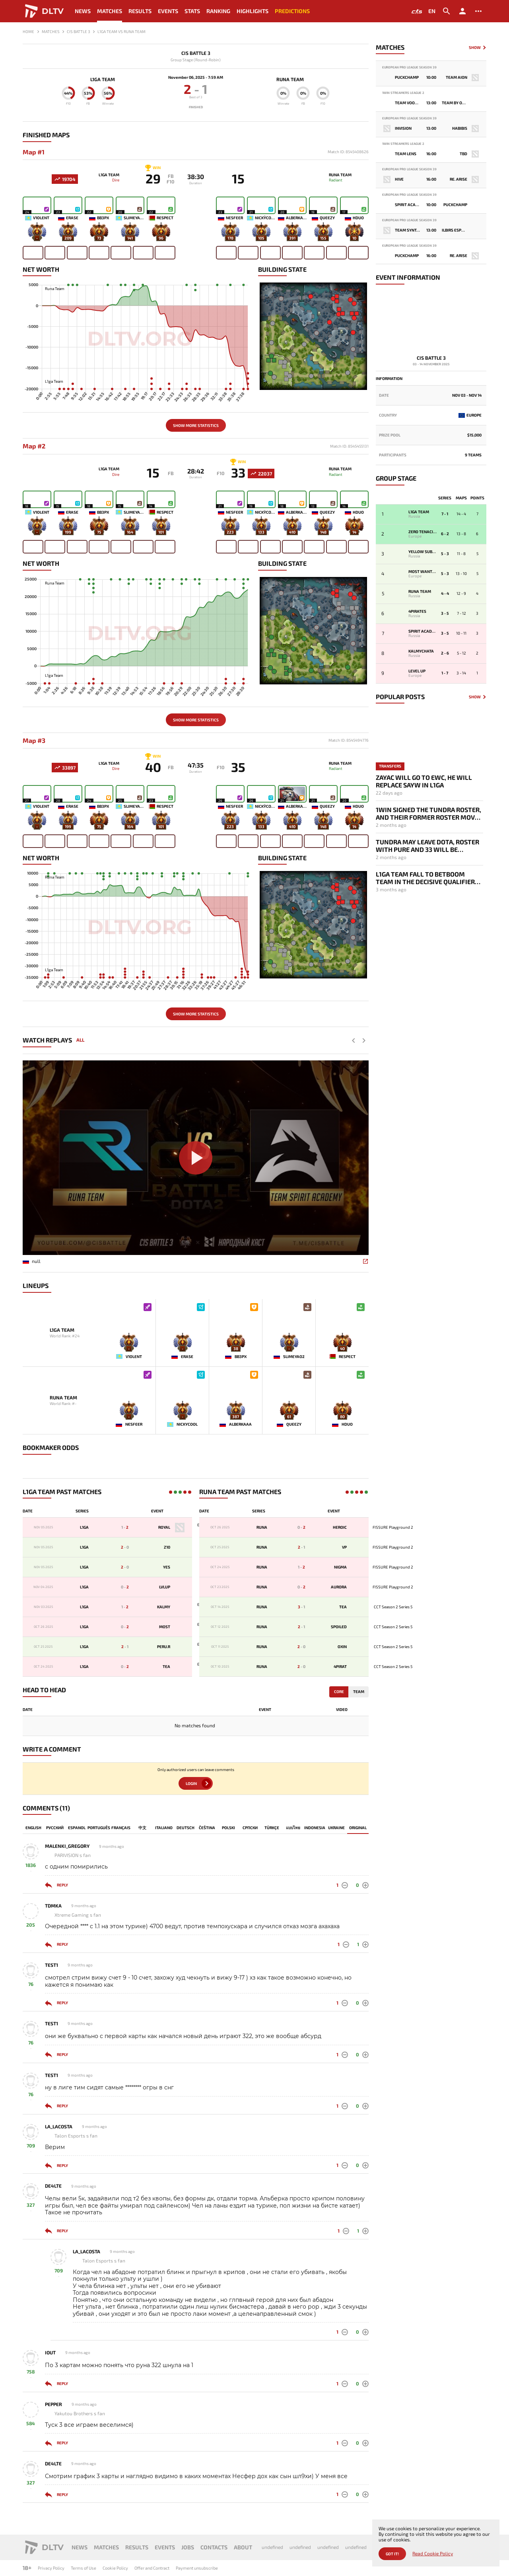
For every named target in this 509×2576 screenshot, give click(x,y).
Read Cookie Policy (432, 2553)
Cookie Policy (115, 2567)
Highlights (252, 11)
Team (358, 1694)
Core (339, 1694)
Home (28, 31)
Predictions (292, 11)
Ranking (218, 11)
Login (191, 1786)
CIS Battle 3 (195, 53)
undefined (272, 2547)
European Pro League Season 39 (409, 67)
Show (475, 47)
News (83, 11)
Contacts (213, 2547)
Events (168, 11)
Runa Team (296, 79)
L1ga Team (96, 79)
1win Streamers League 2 (403, 93)
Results (140, 11)
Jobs (187, 2547)
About (243, 2547)
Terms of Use (83, 2567)
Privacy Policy (51, 2567)
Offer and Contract (151, 2567)
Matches (109, 11)
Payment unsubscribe (197, 2567)
